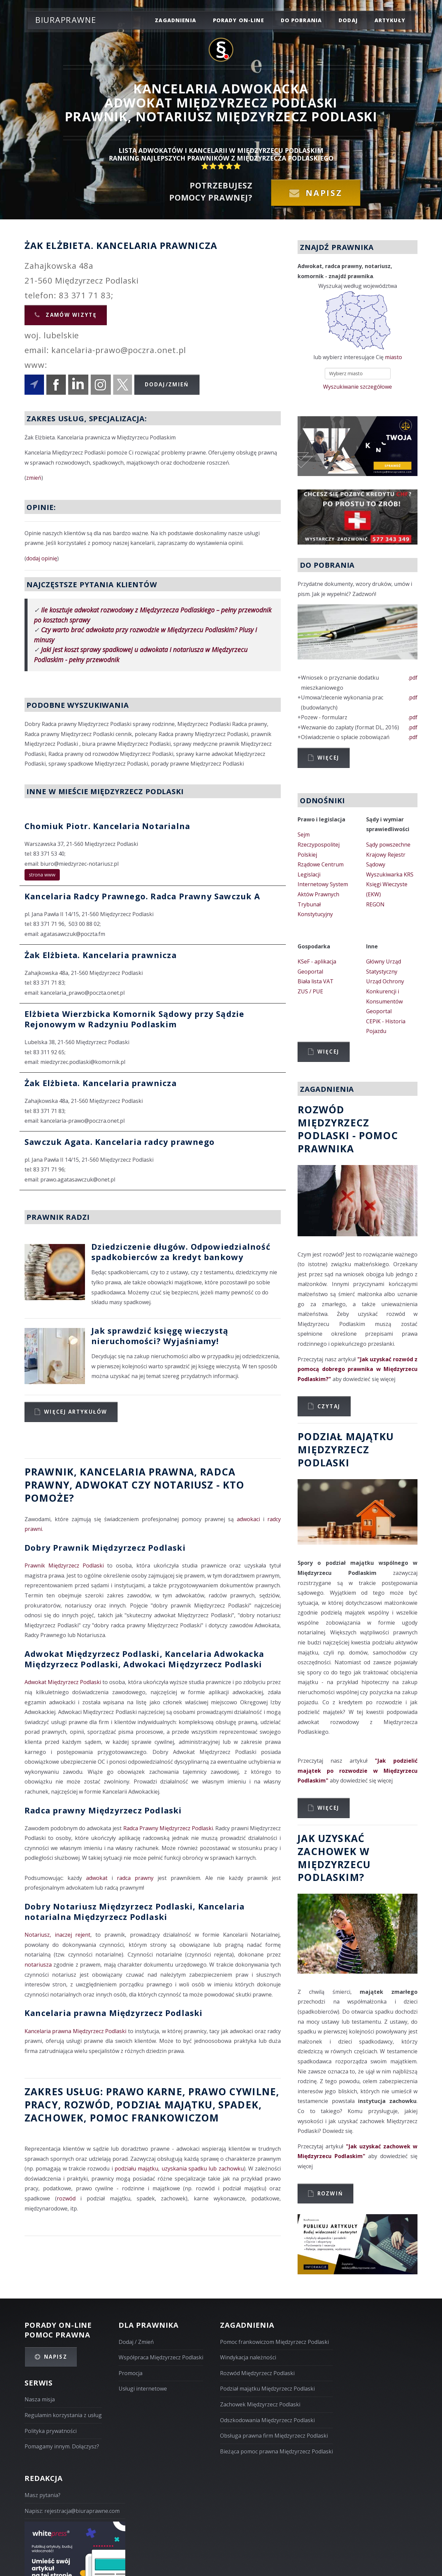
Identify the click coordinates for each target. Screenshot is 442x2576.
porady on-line (238, 20)
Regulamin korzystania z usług (63, 2415)
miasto (393, 357)
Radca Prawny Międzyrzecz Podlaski (168, 1828)
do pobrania (301, 20)
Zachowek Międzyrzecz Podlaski (260, 2404)
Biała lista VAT (316, 981)
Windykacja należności (248, 2357)
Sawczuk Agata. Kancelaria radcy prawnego (120, 1141)
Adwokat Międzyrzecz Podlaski (63, 1682)
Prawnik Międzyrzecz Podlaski (64, 1565)
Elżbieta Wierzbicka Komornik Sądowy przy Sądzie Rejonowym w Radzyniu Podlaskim (134, 1019)
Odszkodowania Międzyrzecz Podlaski (267, 2420)
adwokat (96, 1878)
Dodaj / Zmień (136, 2342)
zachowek (54, 2117)
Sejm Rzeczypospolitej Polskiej (319, 844)
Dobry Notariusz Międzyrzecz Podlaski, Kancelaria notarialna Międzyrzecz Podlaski (135, 1911)
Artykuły (389, 20)
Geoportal (310, 971)
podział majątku (164, 2104)
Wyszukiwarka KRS (389, 874)
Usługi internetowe (143, 2388)
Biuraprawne (65, 19)
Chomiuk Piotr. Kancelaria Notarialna (107, 825)
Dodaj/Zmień (167, 384)
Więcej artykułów (75, 1411)
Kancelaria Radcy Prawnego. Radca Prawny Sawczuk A (142, 896)
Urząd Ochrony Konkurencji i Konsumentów (385, 991)
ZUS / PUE (310, 991)
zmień (33, 477)
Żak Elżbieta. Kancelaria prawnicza (101, 954)
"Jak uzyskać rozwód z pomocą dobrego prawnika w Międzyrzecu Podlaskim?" (357, 1369)
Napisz (324, 192)
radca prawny (135, 1878)
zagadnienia (175, 20)
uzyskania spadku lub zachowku (203, 2168)
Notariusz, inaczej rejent (57, 1934)
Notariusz (183, 1484)
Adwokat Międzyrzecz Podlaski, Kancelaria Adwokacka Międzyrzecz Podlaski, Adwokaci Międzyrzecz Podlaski (144, 1659)
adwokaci (248, 1519)
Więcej (328, 757)
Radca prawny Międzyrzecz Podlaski (103, 1810)
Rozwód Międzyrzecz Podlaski (257, 2373)
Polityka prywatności (51, 2431)
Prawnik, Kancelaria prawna (109, 1471)
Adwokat (102, 1484)
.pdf (412, 677)
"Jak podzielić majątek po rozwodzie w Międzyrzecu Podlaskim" (357, 1770)
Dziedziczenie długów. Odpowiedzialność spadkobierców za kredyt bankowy (180, 1251)
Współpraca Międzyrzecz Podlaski (161, 2357)
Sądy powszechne (388, 844)
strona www (42, 874)
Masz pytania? (42, 2495)
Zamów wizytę (70, 314)
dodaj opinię (41, 558)
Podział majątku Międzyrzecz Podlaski (267, 2388)
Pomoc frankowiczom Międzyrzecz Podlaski (274, 2342)
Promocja (130, 2373)
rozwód (87, 2104)
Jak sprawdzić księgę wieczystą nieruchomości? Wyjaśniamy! (159, 1335)
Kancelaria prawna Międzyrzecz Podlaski (114, 2012)
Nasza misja (40, 2399)
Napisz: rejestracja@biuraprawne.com (72, 2511)
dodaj (348, 20)
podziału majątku (136, 2168)
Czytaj (329, 1406)
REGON (375, 904)
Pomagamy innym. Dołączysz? (62, 2446)
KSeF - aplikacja (317, 961)
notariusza (38, 1964)
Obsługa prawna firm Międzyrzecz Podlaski (274, 2435)
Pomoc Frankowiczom (154, 2117)
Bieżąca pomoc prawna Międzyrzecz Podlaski (276, 2451)
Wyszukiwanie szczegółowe (357, 386)
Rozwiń (330, 2193)
